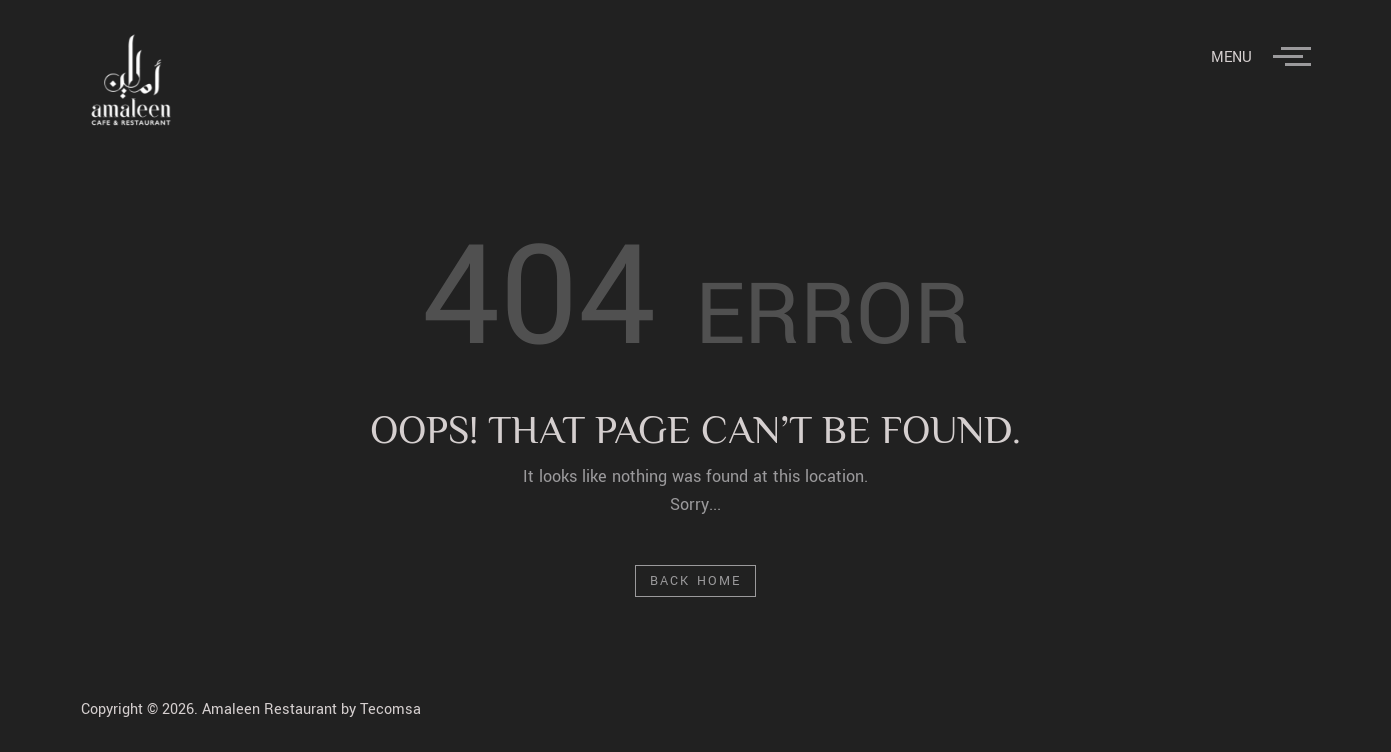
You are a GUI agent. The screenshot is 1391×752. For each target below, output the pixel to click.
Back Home (695, 581)
